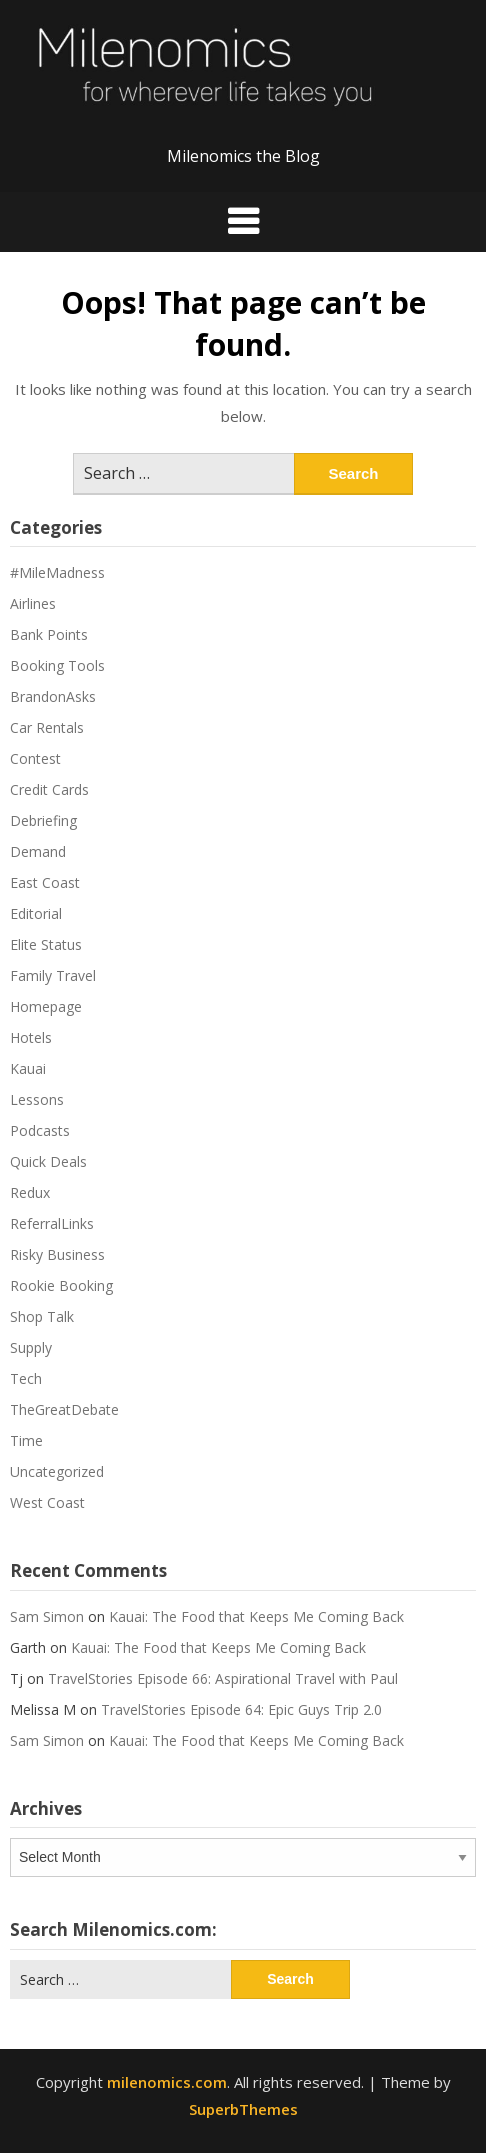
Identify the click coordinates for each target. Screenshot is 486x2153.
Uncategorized (57, 1471)
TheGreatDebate (64, 1409)
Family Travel (53, 975)
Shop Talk (42, 1316)
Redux (30, 1192)
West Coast (47, 1502)
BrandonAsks (53, 696)
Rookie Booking (61, 1285)
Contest (35, 758)
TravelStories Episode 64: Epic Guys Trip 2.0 (241, 1709)
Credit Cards (49, 789)
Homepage (46, 1006)
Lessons (37, 1099)
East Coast (45, 882)
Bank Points (49, 634)
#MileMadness (57, 572)
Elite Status (46, 944)
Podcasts (40, 1130)
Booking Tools (57, 665)
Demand (38, 851)
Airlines (33, 603)
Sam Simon (47, 1616)
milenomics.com (167, 2082)
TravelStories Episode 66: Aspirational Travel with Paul (223, 1678)
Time (26, 1440)
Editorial (36, 913)
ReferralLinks (52, 1223)
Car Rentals (47, 727)
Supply (31, 1347)
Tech (26, 1378)
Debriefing (43, 820)
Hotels (31, 1037)
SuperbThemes (243, 2109)
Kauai (28, 1068)
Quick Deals (48, 1161)
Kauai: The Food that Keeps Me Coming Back (256, 1616)
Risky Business (57, 1254)
